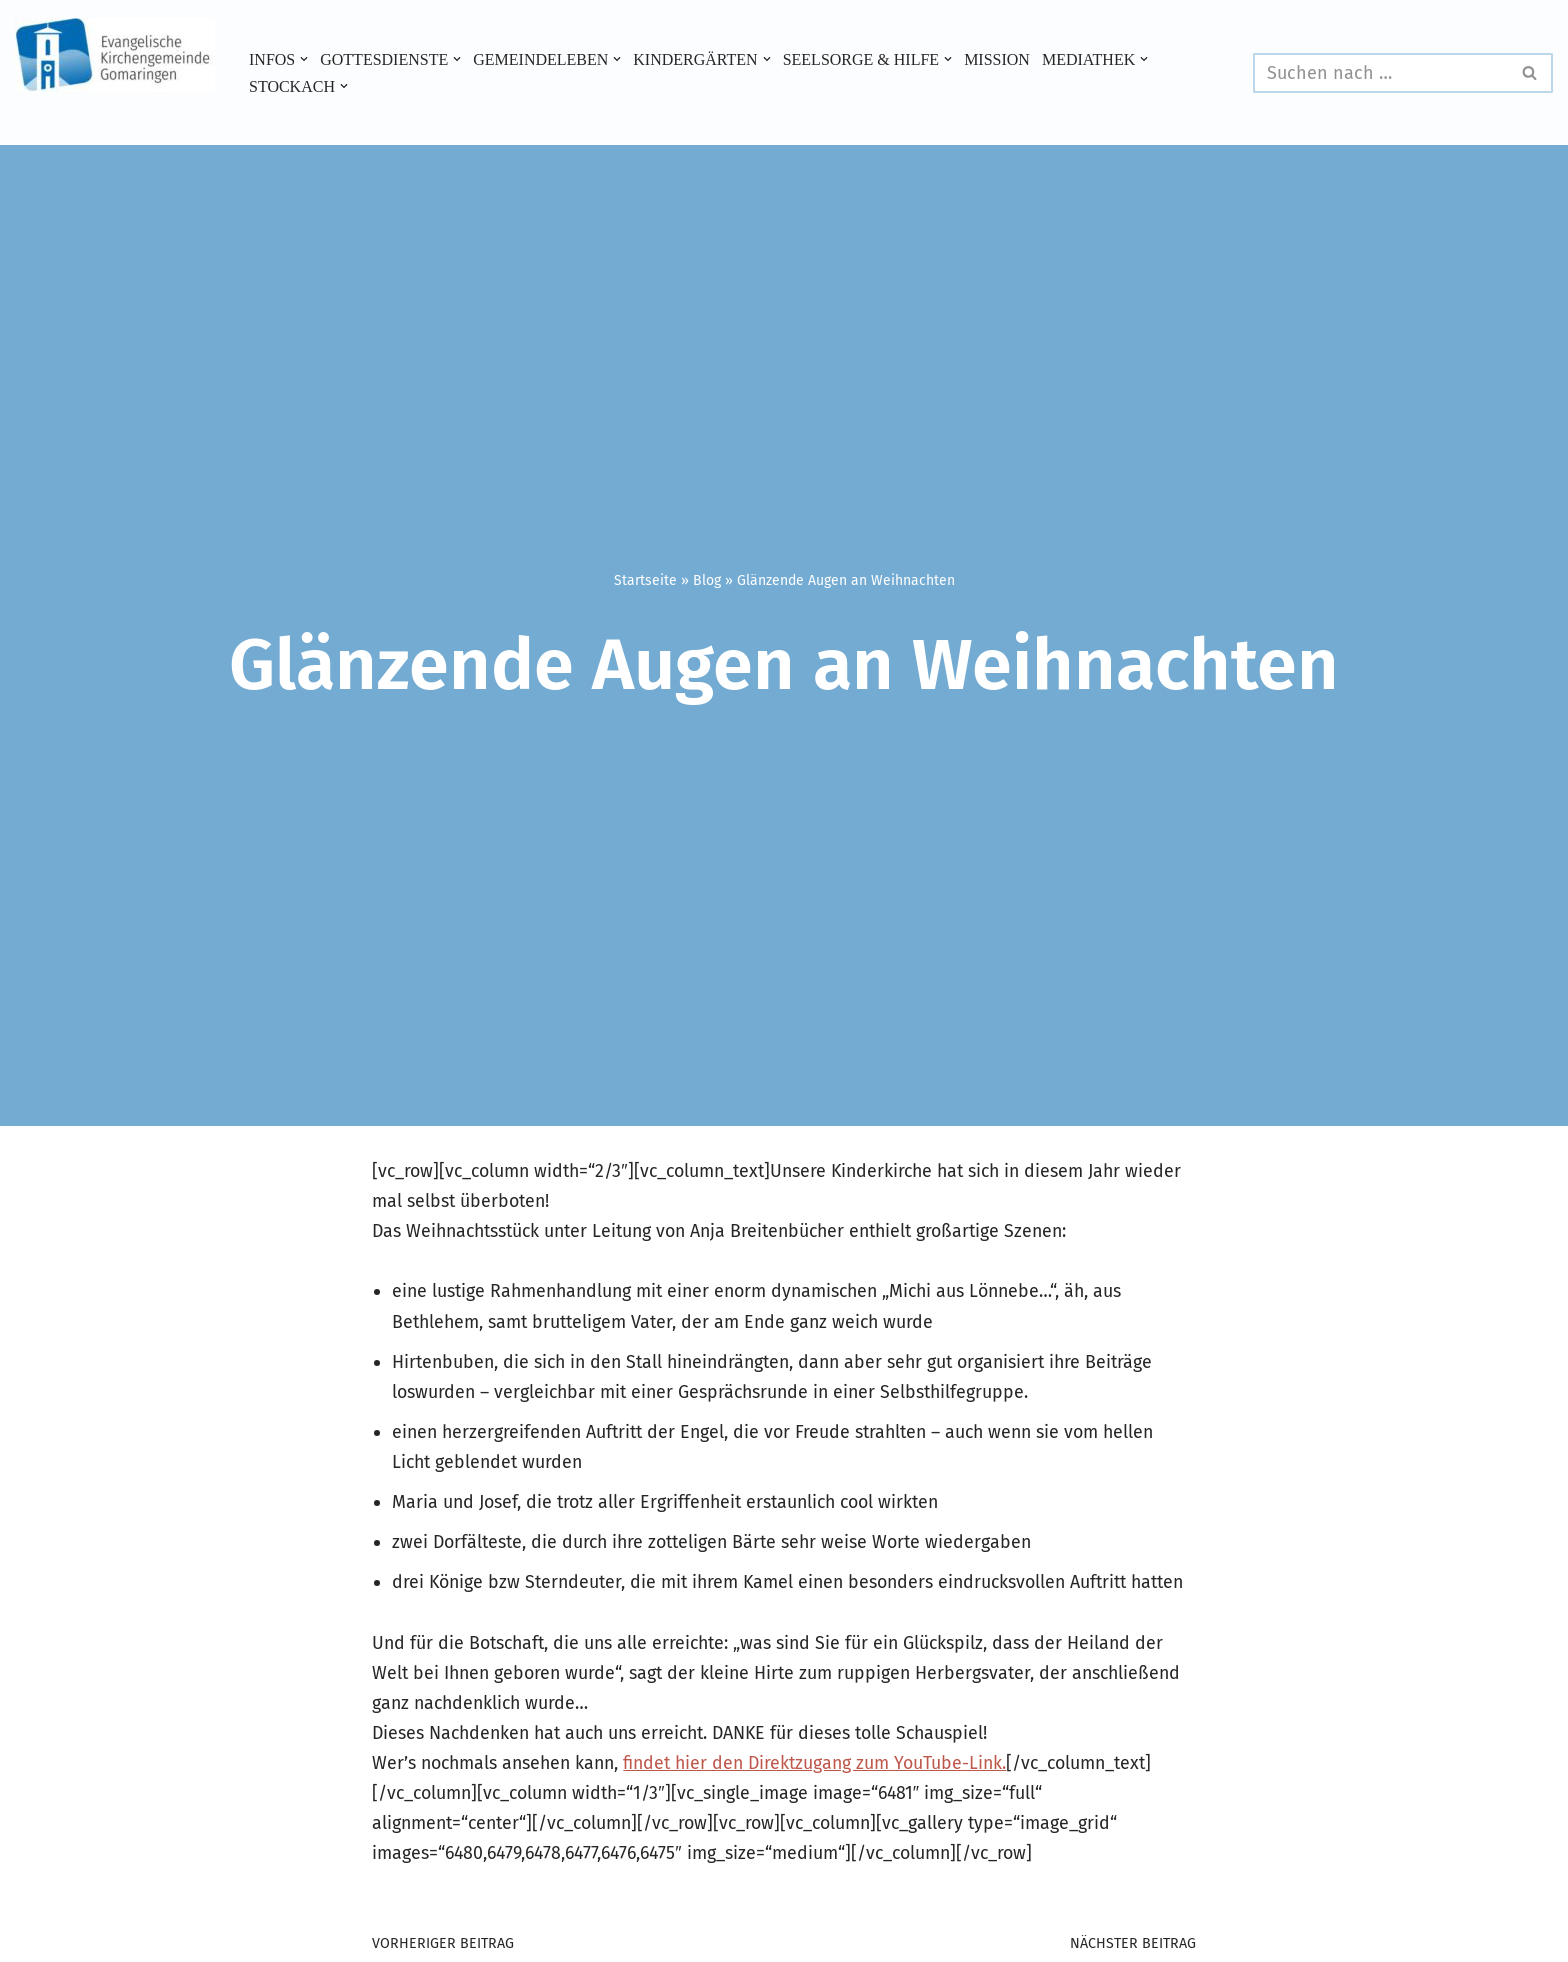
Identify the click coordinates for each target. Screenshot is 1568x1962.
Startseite (645, 580)
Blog (707, 580)
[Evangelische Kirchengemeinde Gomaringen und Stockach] (115, 55)
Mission (1005, 59)
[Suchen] (1380, 73)
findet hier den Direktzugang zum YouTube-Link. (828, 1801)
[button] (305, 59)
